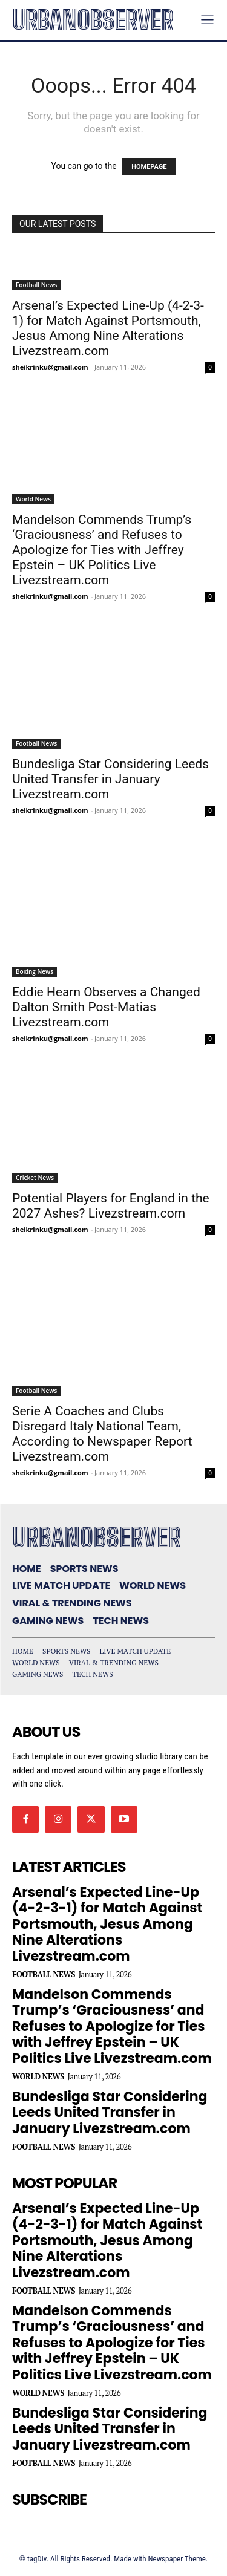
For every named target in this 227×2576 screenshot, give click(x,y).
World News (33, 499)
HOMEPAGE (148, 167)
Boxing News (34, 971)
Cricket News (35, 1177)
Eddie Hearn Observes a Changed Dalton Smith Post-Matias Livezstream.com (106, 1007)
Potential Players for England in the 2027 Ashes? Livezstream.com (110, 1206)
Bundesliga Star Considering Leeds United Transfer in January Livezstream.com (110, 779)
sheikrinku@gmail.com (50, 366)
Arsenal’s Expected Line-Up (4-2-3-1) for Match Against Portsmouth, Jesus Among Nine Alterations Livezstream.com (108, 328)
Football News (36, 285)
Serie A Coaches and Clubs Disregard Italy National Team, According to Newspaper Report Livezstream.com (102, 1434)
